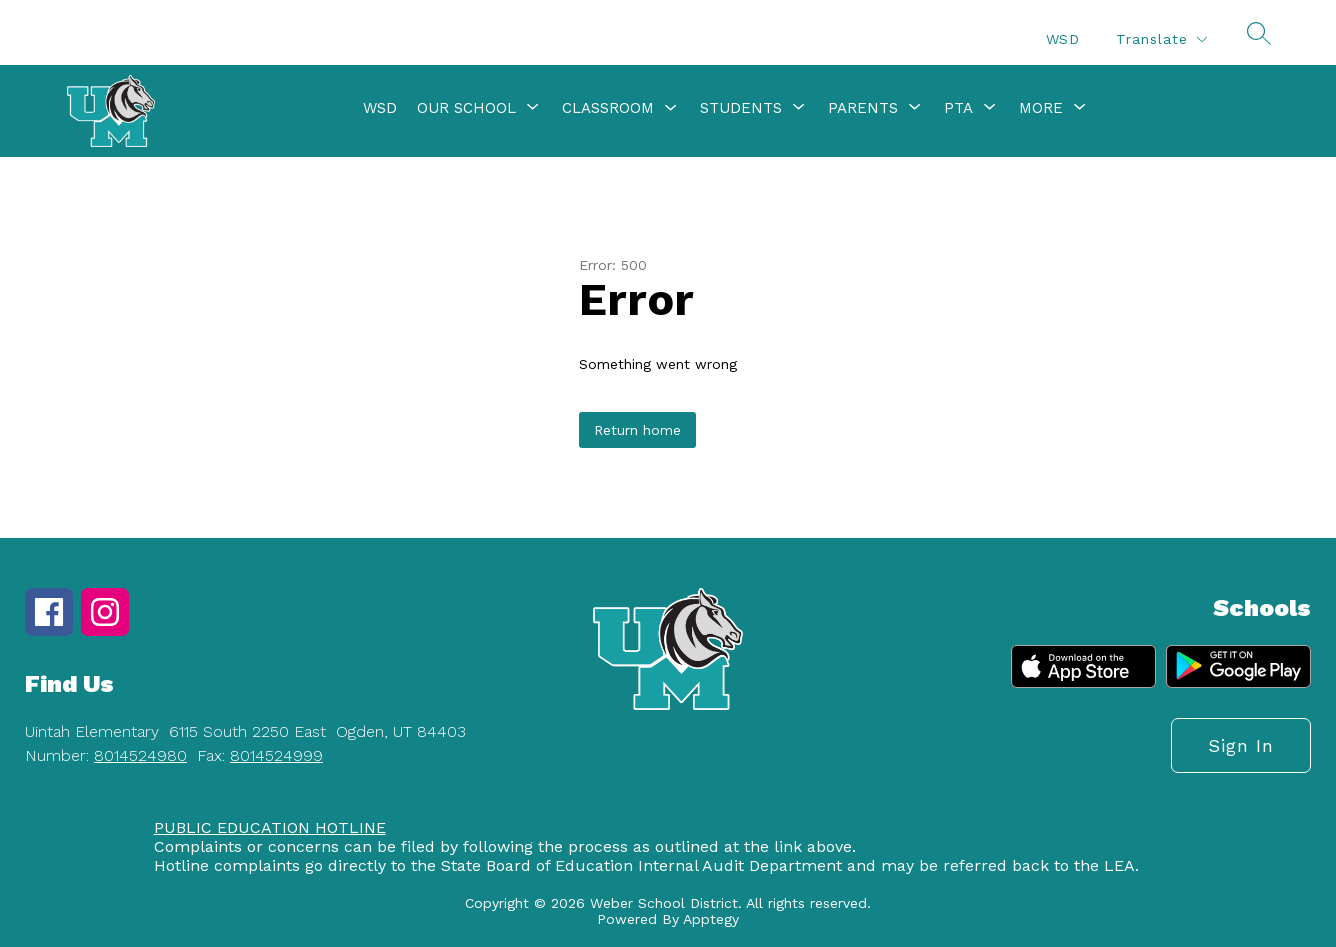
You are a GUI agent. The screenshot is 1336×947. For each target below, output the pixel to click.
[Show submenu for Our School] (466, 108)
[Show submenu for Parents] (863, 108)
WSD (1063, 39)
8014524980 (140, 755)
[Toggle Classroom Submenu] (671, 108)
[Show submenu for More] (1041, 108)
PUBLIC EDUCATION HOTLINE (270, 827)
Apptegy (711, 919)
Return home (637, 430)
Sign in (1241, 745)
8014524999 (276, 755)
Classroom (608, 108)
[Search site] (1259, 33)
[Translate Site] (1161, 39)
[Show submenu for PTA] (958, 108)
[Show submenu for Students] (741, 108)
